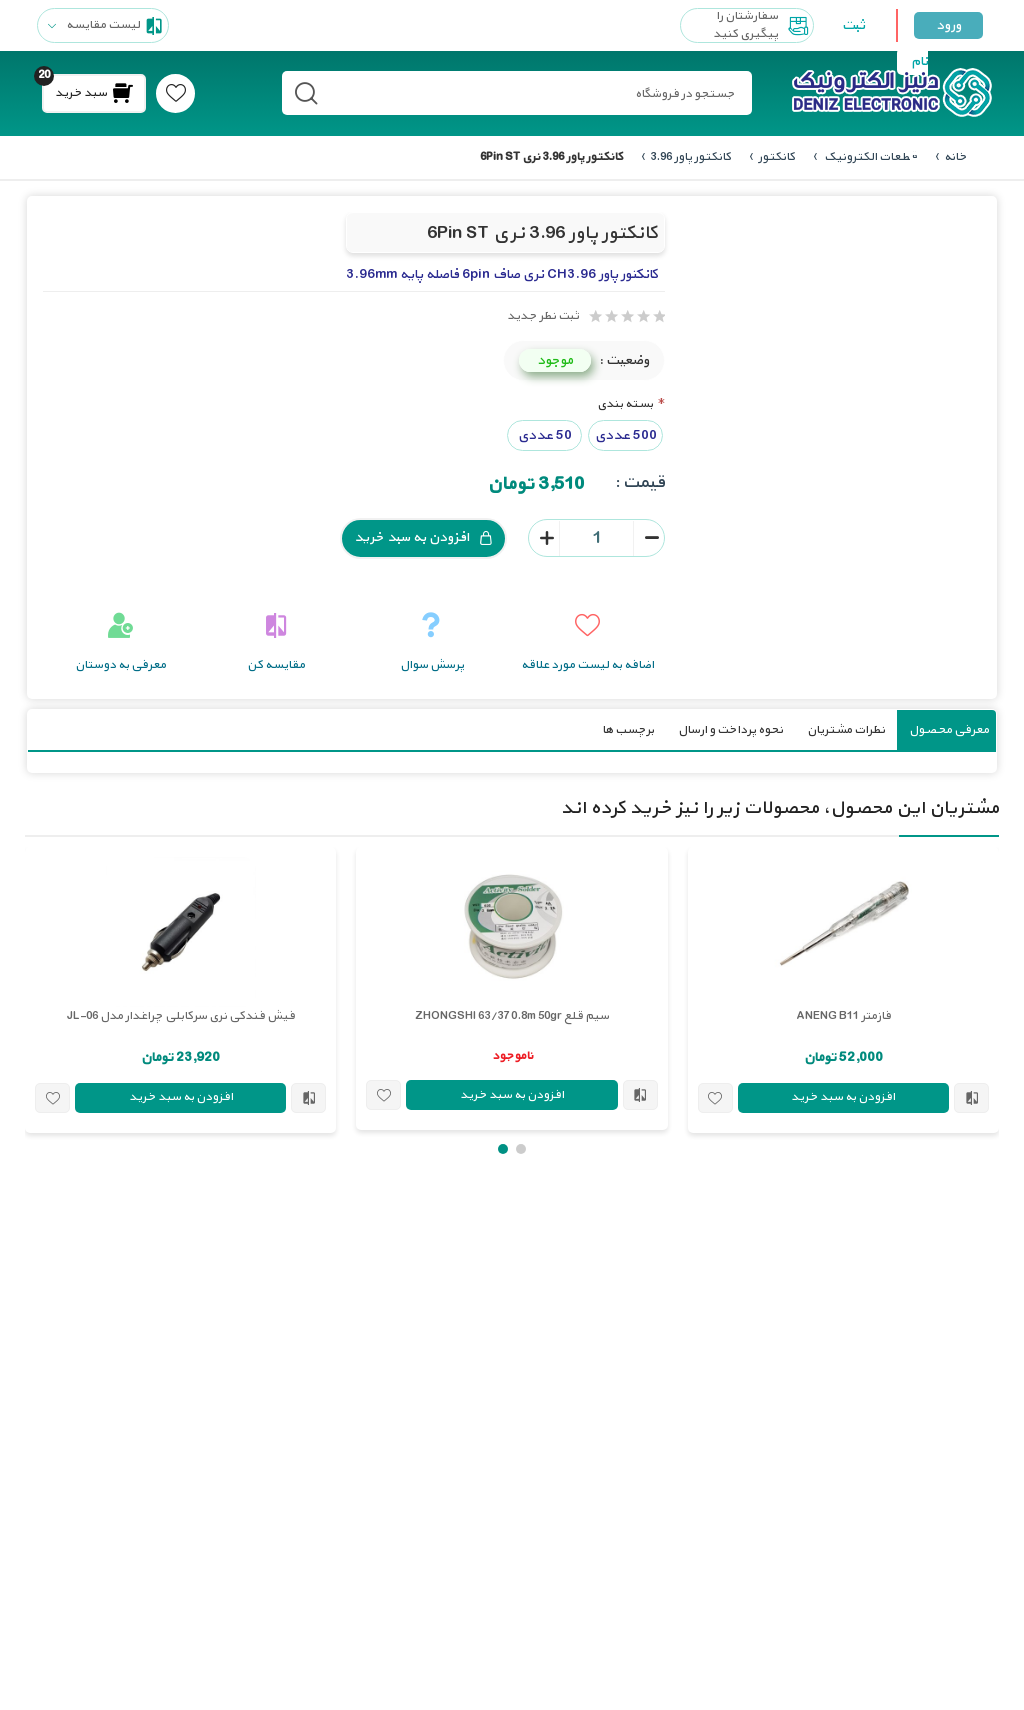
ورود (948, 25)
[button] (521, 1148)
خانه (955, 157)
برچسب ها (628, 729)
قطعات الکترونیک (869, 157)
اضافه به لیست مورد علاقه (587, 664)
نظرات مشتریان (846, 729)
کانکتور (776, 157)
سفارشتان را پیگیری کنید (763, 25)
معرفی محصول (949, 729)
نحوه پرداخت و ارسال (730, 729)
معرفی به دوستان (120, 664)
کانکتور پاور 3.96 (690, 157)
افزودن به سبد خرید (423, 537)
